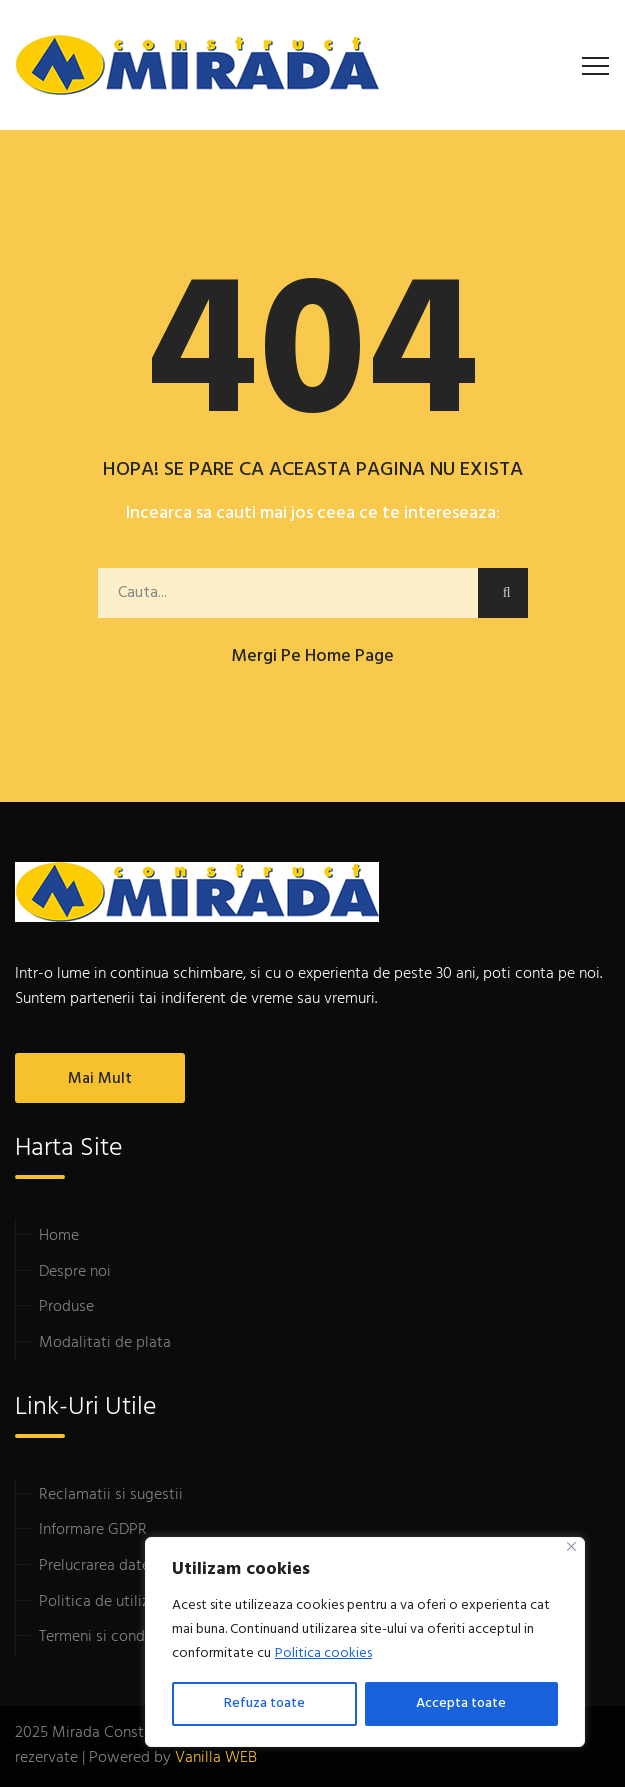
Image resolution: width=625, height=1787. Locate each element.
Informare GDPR (93, 1530)
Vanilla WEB (216, 1758)
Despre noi (75, 1272)
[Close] (571, 1546)
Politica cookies (323, 1653)
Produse (66, 1307)
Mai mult (100, 1079)
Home (59, 1236)
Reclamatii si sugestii (111, 1495)
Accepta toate (461, 1703)
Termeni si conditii (101, 1637)
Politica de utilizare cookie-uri (140, 1602)
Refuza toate (264, 1703)
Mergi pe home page (312, 656)
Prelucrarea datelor (103, 1566)
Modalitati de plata (105, 1343)
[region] (365, 1642)
